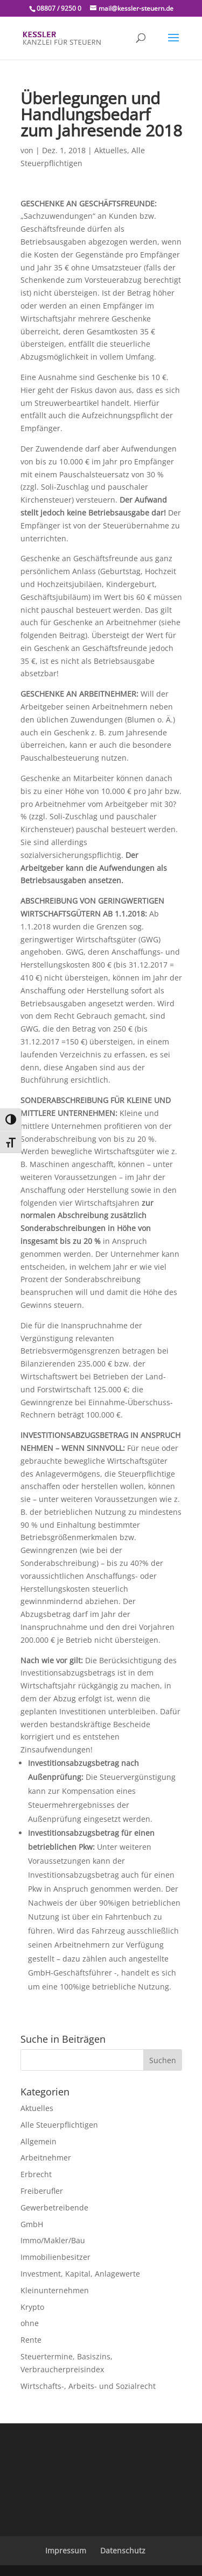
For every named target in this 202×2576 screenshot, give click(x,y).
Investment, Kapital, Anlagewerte (80, 2274)
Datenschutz (122, 2550)
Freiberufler (41, 2191)
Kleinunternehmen (54, 2290)
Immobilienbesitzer (55, 2257)
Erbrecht (36, 2174)
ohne (29, 2323)
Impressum (65, 2550)
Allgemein (38, 2141)
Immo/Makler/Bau (52, 2240)
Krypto (32, 2307)
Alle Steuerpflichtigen (59, 2125)
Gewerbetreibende (54, 2207)
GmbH (31, 2224)
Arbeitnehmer (45, 2157)
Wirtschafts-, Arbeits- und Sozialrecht (88, 2386)
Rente (30, 2340)
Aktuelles (110, 150)
